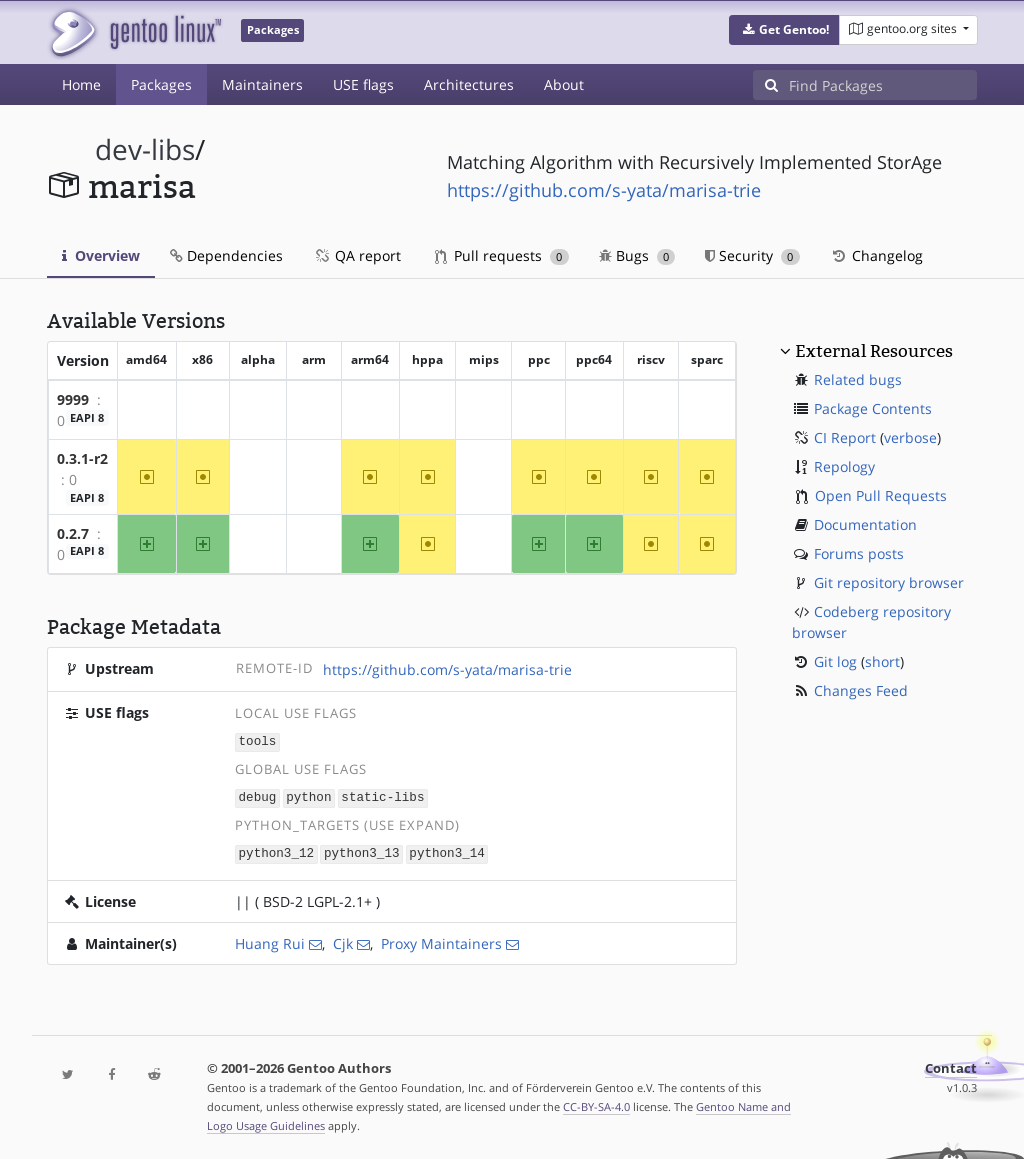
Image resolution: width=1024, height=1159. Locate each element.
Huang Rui (270, 940)
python (308, 795)
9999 (73, 399)
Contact (951, 1065)
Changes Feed (861, 690)
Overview (101, 255)
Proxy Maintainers (441, 940)
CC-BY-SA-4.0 (596, 1103)
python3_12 (277, 850)
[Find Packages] (883, 85)
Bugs (637, 255)
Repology (844, 466)
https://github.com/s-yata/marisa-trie (604, 190)
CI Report (845, 437)
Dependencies (226, 255)
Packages (161, 84)
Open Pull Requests (881, 495)
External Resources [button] (874, 351)
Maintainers (262, 84)
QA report (357, 255)
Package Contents (873, 408)
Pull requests (502, 255)
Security (752, 255)
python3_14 (447, 850)
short (882, 661)
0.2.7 (73, 533)
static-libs (382, 795)
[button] (784, 30)
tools (258, 741)
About (564, 84)
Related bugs (858, 379)
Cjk (343, 940)
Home (81, 84)
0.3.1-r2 (82, 458)
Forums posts (859, 553)
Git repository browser (889, 582)
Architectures (469, 84)
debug (258, 795)
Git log (835, 661)
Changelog (876, 255)
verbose (910, 437)
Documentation (865, 524)
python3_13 (362, 850)
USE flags (363, 84)
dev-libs (145, 149)
